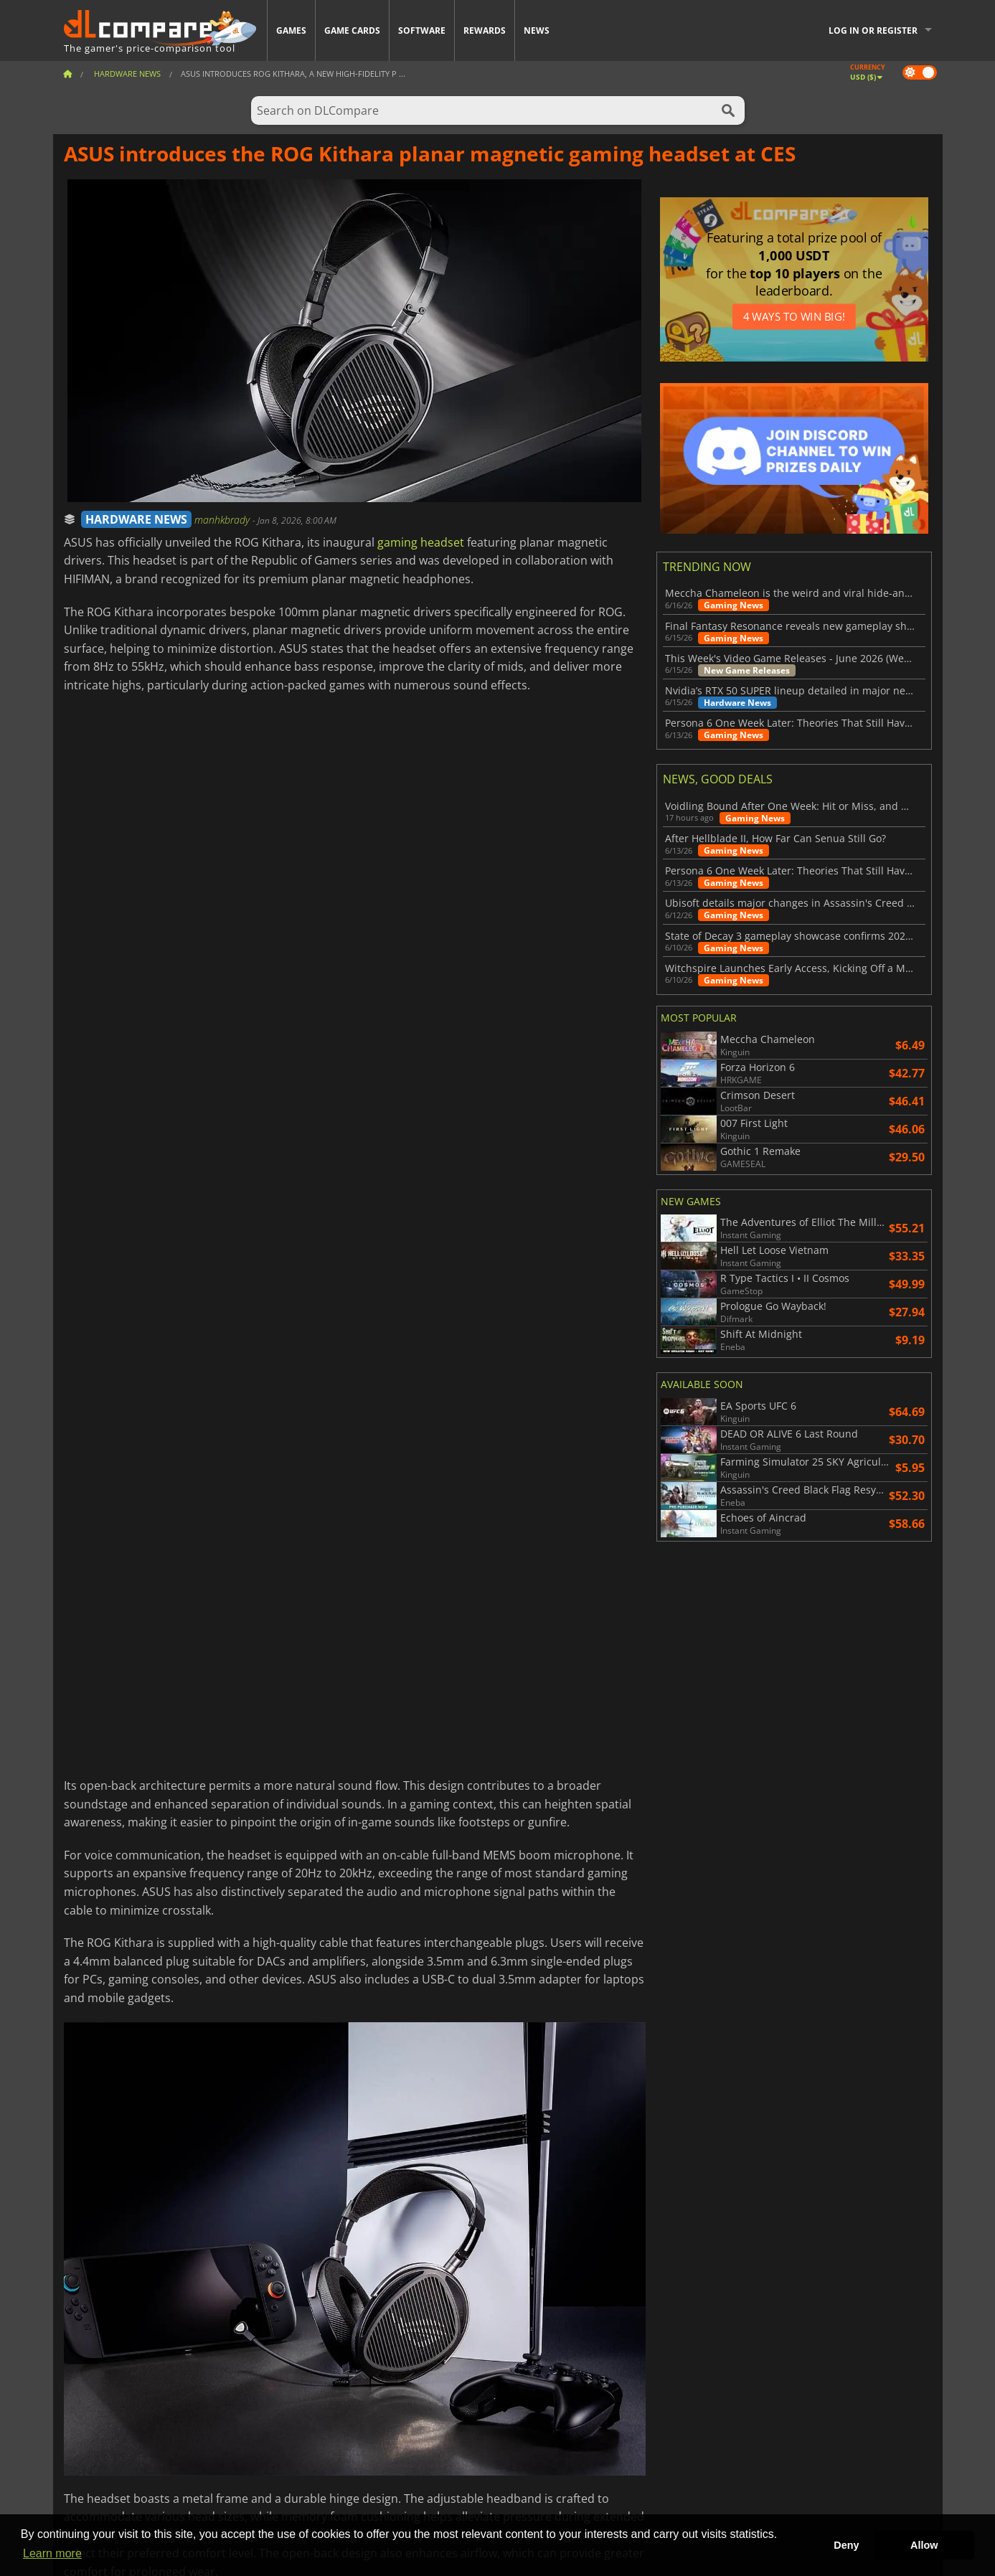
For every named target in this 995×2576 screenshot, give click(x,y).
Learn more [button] (52, 2553)
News (537, 30)
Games (291, 30)
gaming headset (420, 542)
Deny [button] (846, 2545)
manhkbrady (223, 520)
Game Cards (352, 30)
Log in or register (873, 30)
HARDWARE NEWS (136, 519)
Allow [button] (924, 2545)
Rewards (484, 30)
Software (421, 30)
